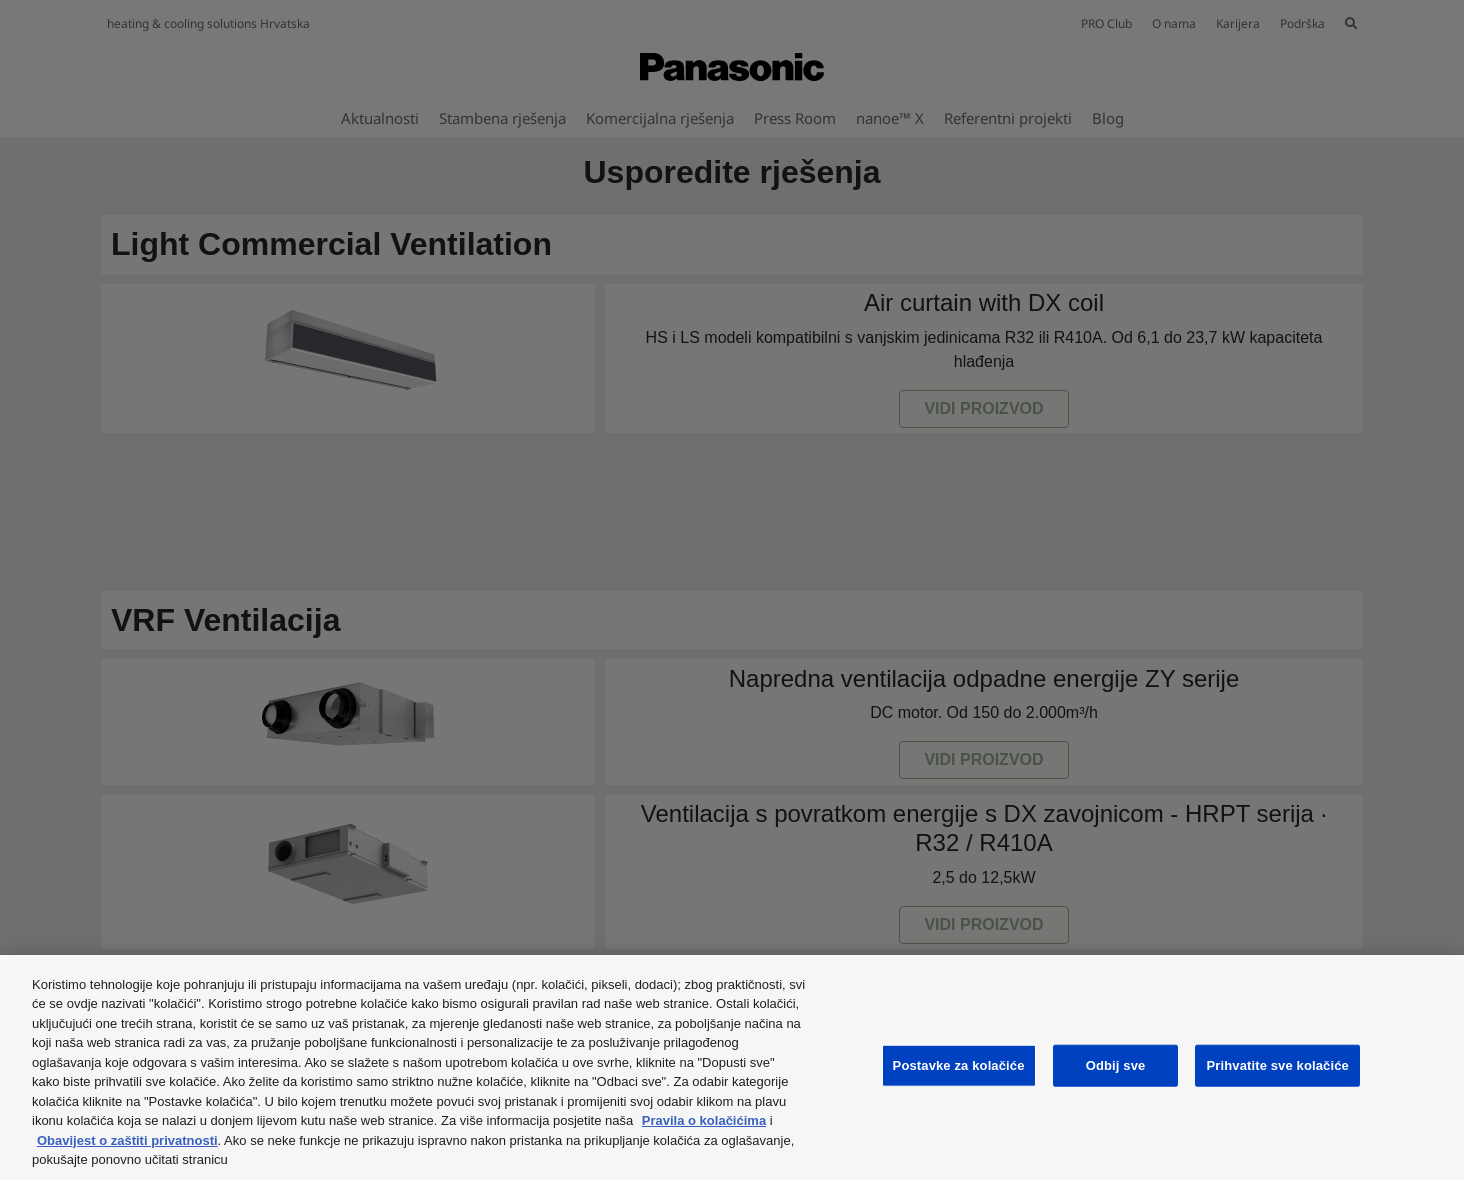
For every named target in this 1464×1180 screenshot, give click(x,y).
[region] (732, 1067)
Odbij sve (1116, 1065)
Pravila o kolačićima (704, 1120)
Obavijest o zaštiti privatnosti (127, 1140)
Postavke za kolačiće (959, 1065)
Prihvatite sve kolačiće (1277, 1065)
